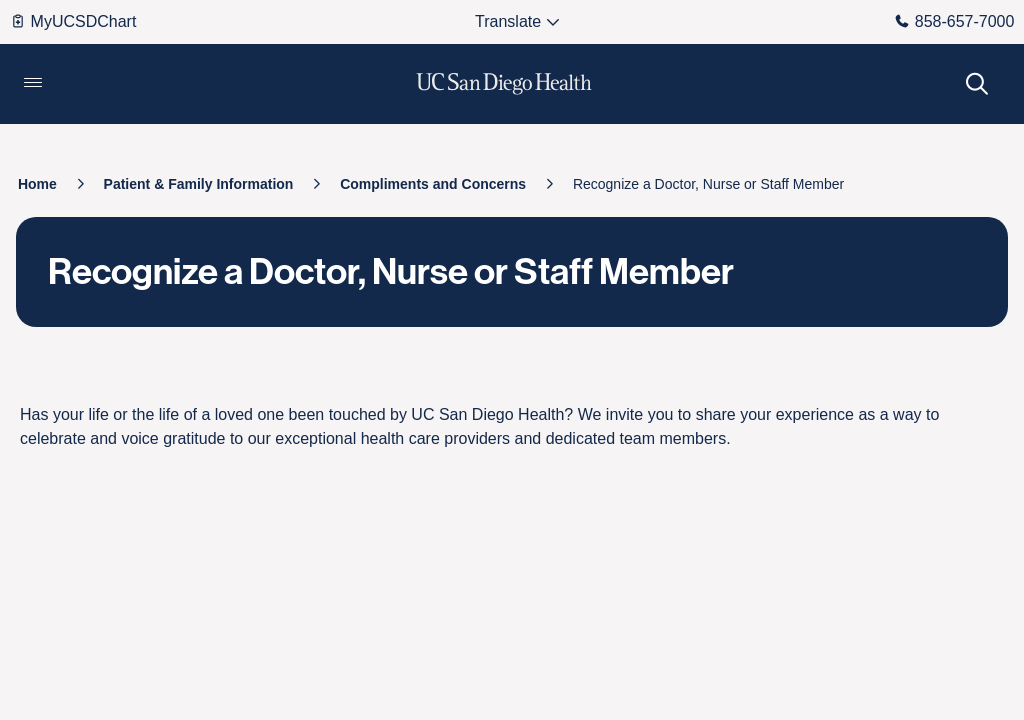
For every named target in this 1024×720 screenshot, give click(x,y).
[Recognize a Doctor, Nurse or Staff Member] (708, 184)
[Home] (37, 184)
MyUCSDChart (73, 21)
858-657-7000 (954, 21)
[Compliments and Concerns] (433, 184)
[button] (33, 84)
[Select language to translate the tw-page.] (508, 22)
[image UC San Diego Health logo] (504, 84)
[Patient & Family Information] (199, 184)
